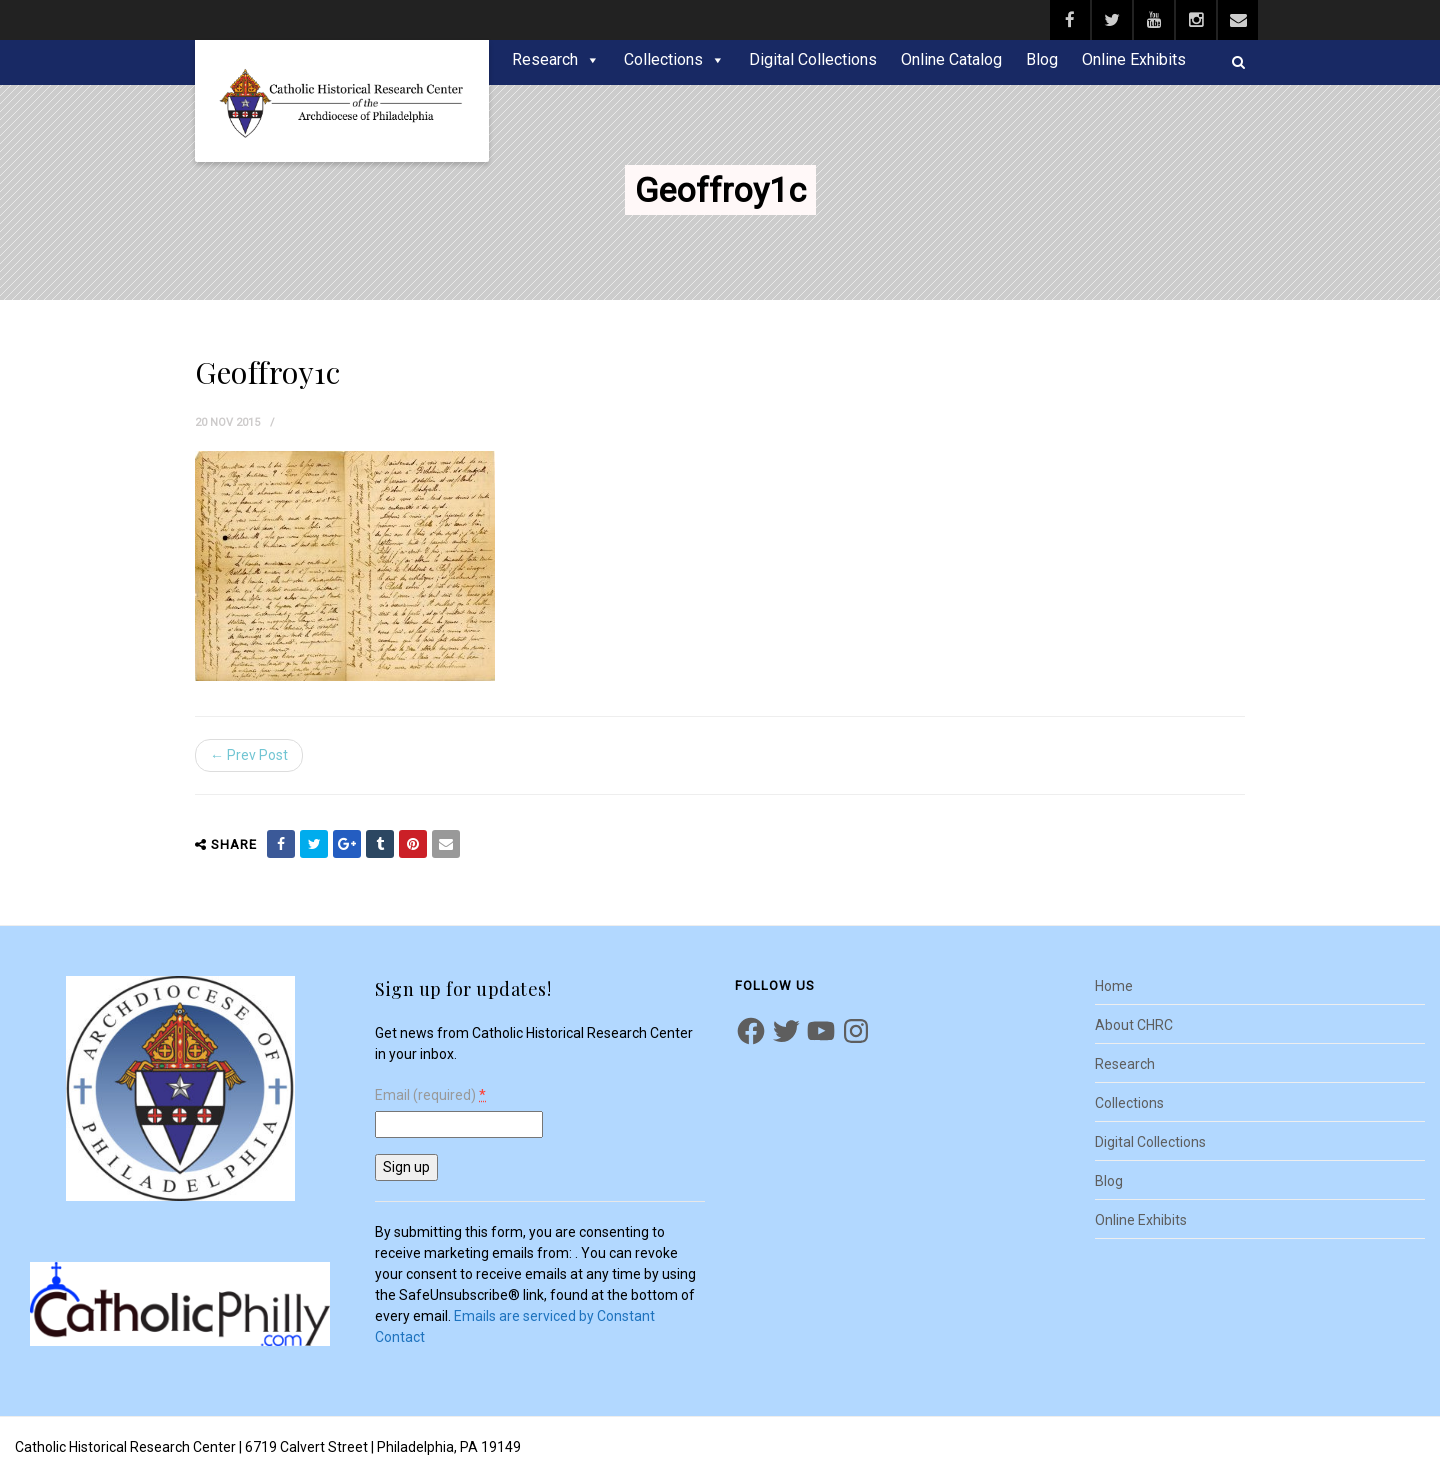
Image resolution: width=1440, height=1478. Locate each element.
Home (1114, 986)
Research (545, 59)
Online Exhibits (1134, 59)
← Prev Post (249, 755)
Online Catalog (951, 59)
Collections (663, 59)
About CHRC (1134, 1025)
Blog (1042, 59)
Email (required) (430, 1095)
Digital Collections (813, 59)
